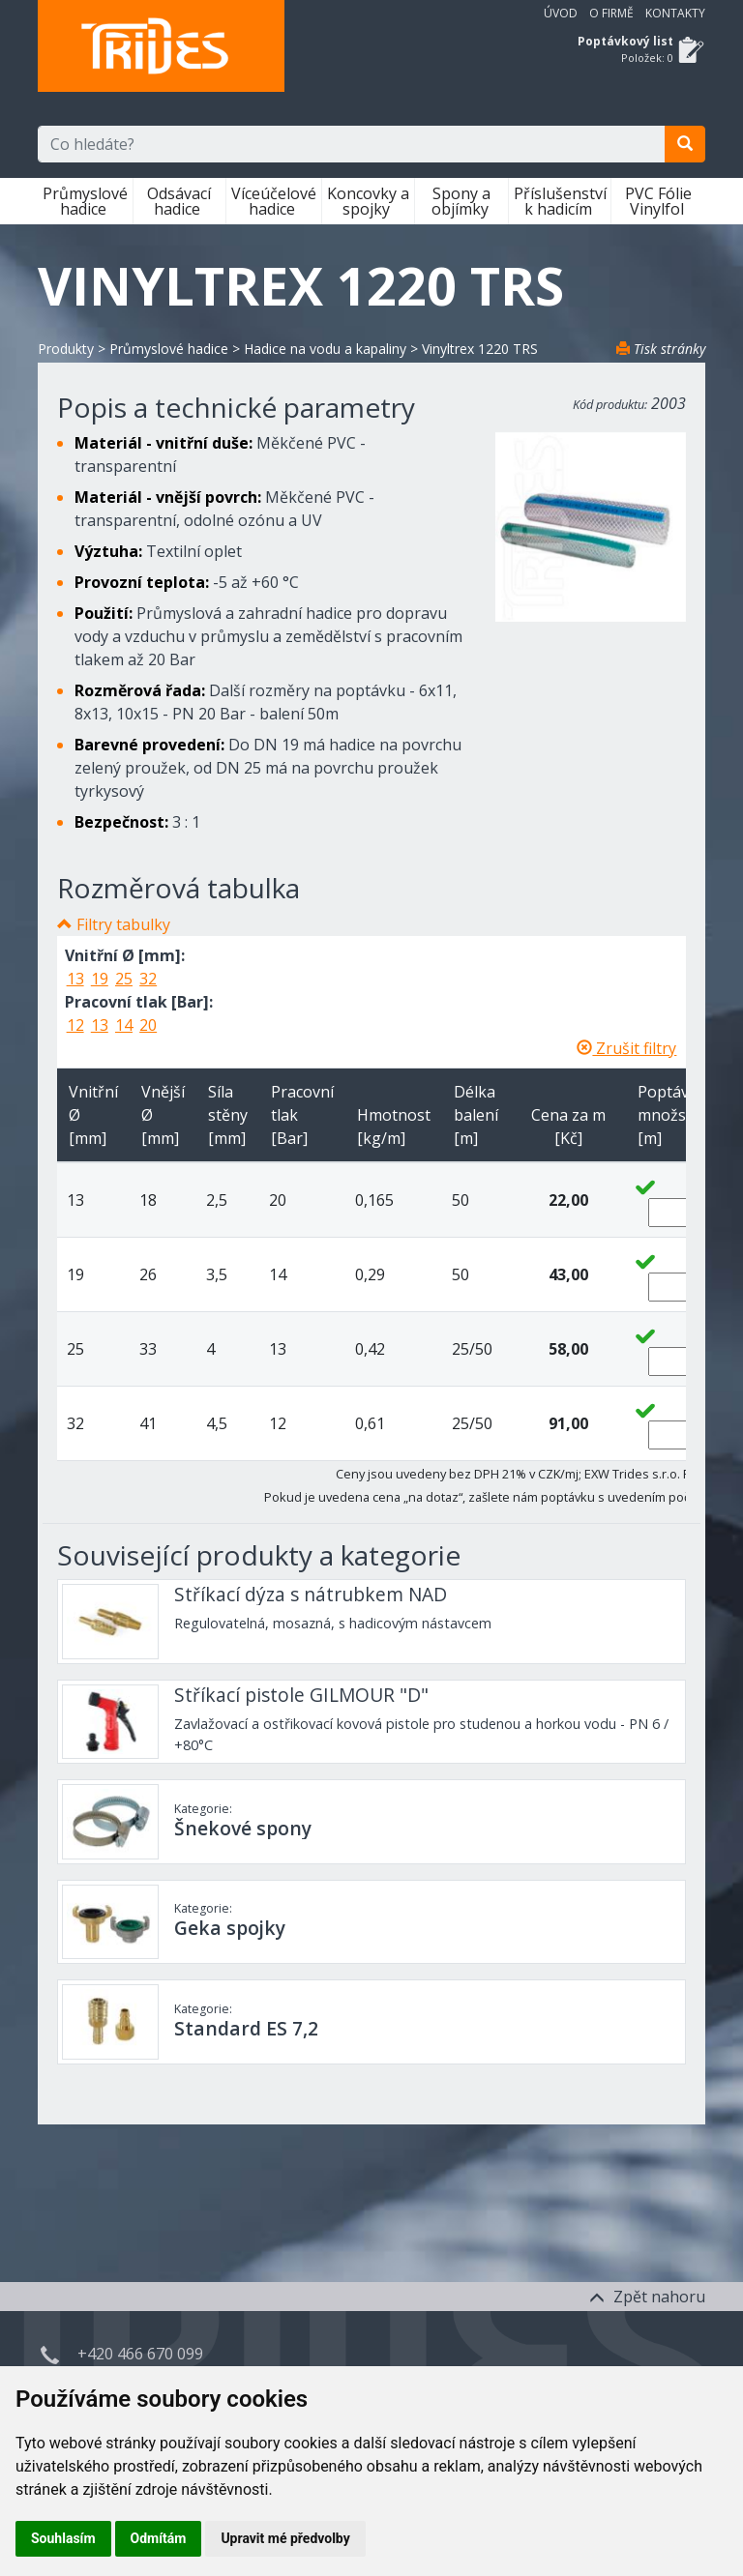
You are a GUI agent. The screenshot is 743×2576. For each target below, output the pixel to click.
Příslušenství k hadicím (560, 201)
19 (99, 978)
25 (124, 978)
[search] (685, 144)
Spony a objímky (461, 201)
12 (75, 1025)
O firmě (611, 13)
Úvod (561, 13)
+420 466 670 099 (140, 2353)
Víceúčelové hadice (273, 201)
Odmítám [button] (159, 2538)
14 (124, 1025)
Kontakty (675, 13)
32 (148, 978)
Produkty (66, 348)
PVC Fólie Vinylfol (658, 201)
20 (148, 1025)
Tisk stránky (660, 348)
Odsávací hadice (179, 201)
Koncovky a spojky (368, 201)
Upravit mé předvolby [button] (285, 2538)
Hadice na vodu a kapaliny (325, 348)
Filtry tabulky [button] (123, 924)
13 (75, 978)
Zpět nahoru (647, 2296)
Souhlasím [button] (63, 2538)
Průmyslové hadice (85, 201)
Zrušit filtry (626, 1048)
